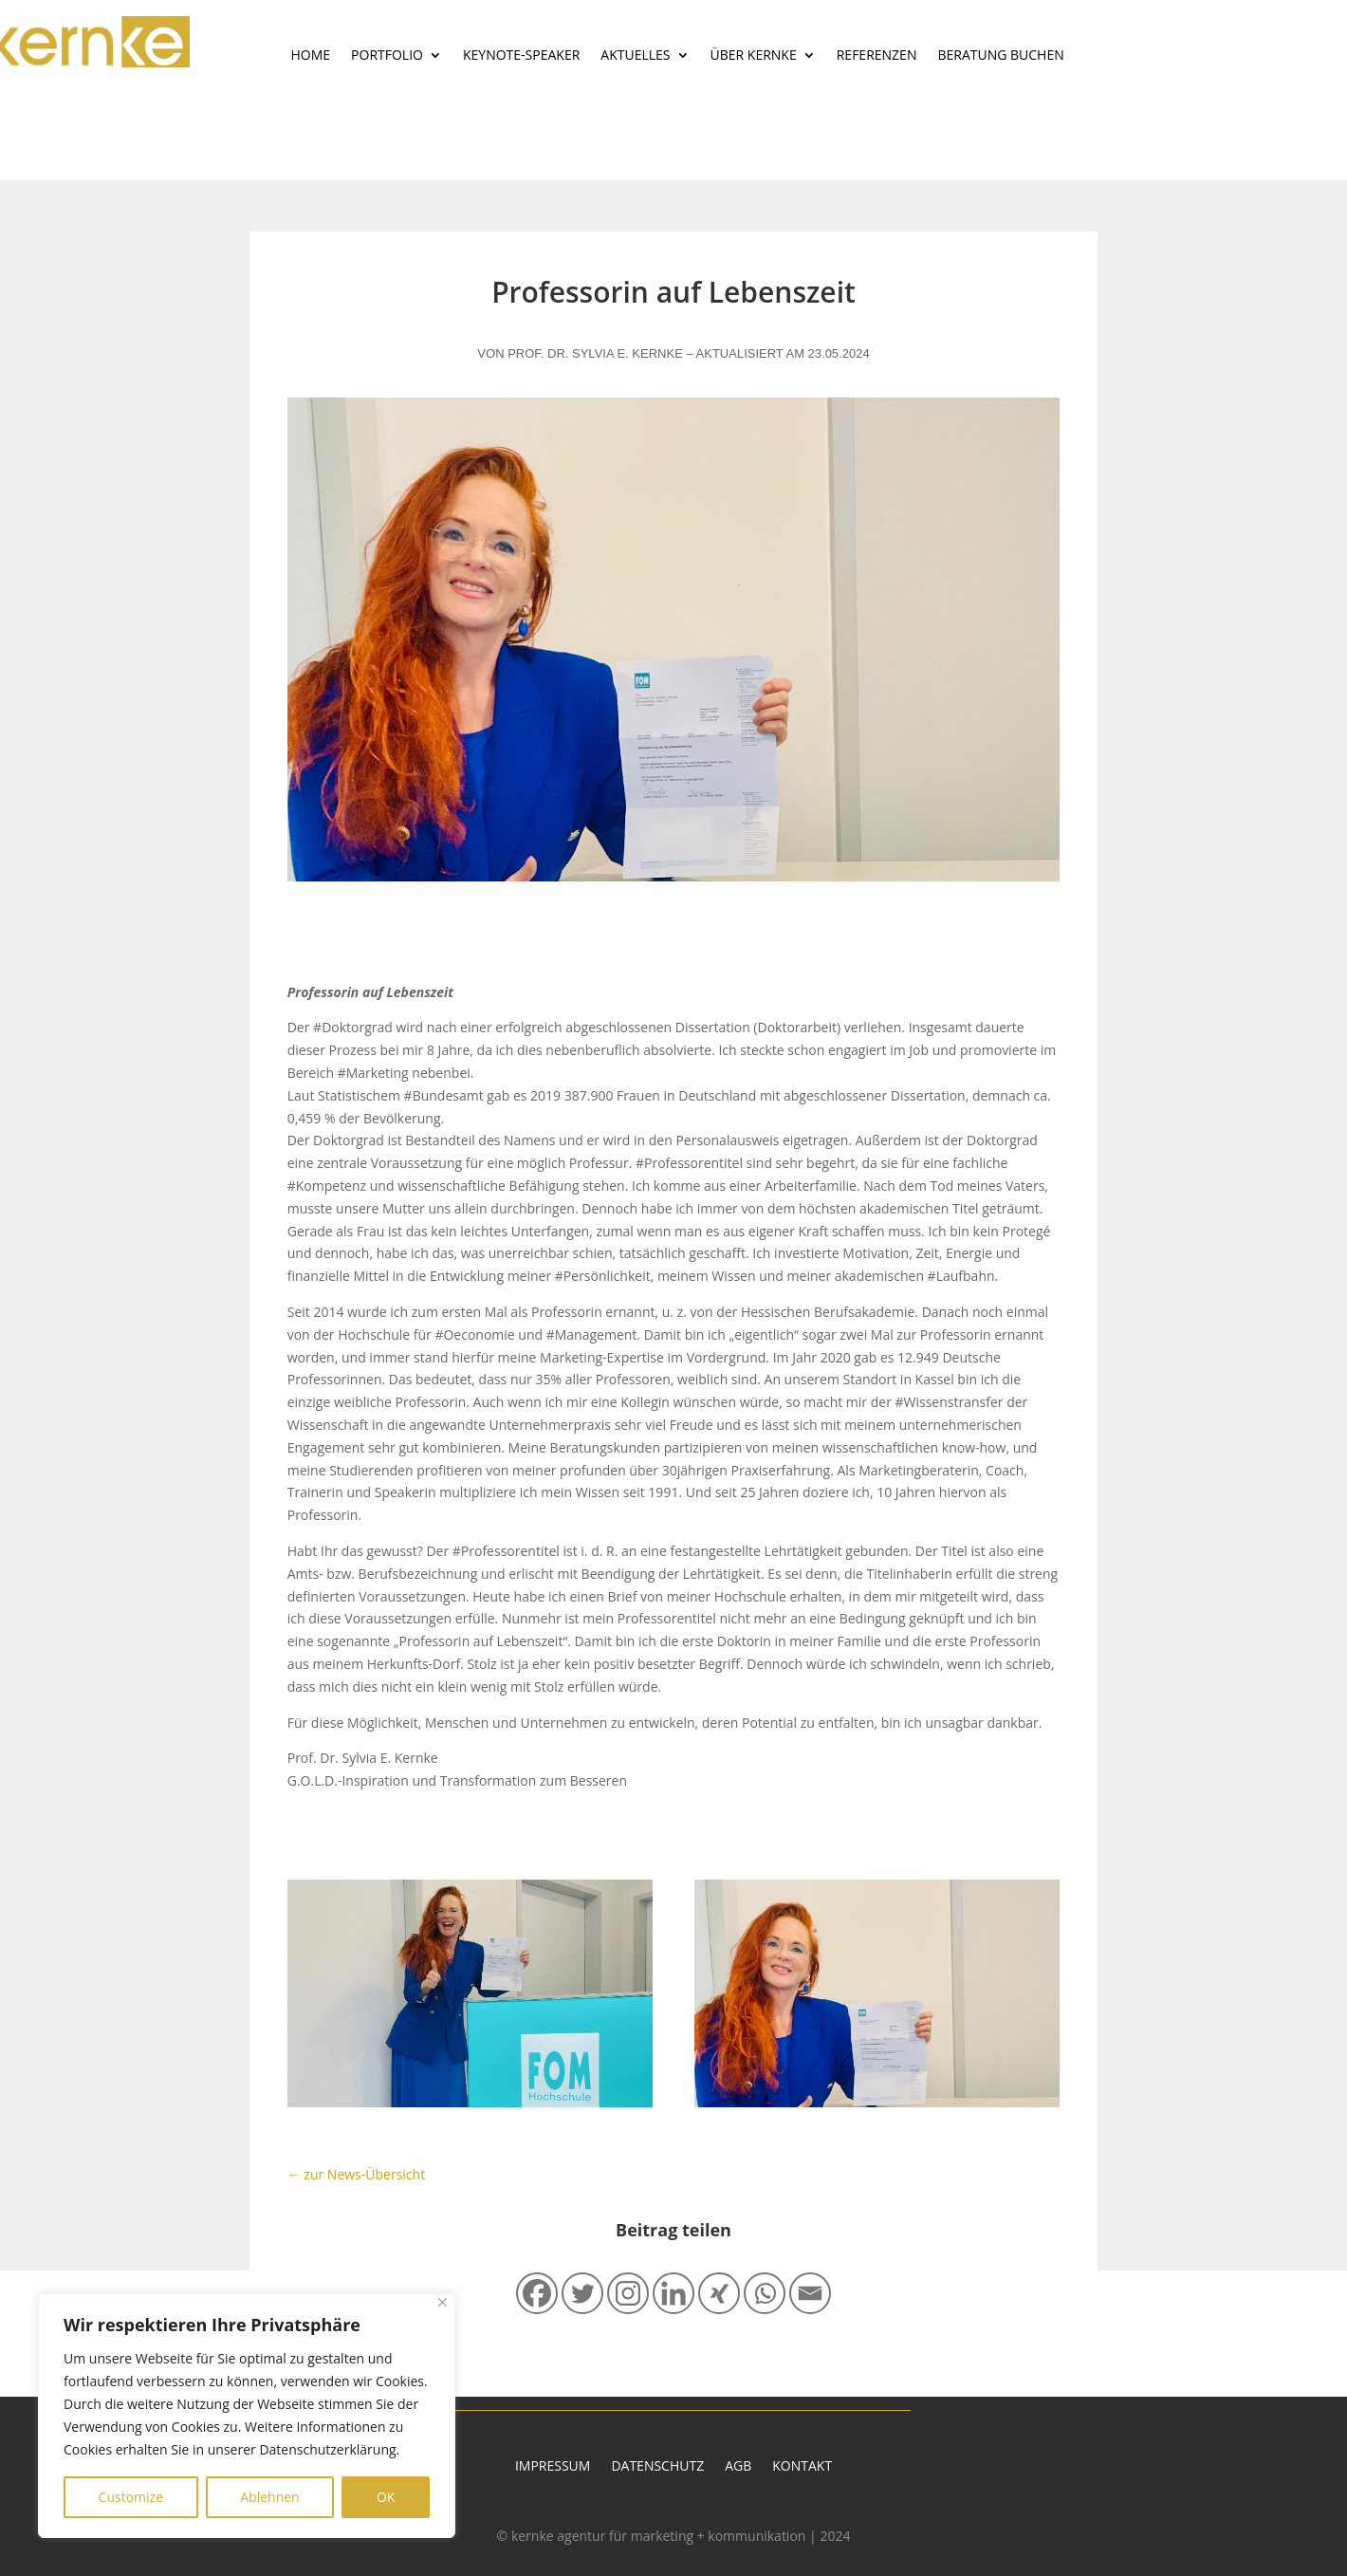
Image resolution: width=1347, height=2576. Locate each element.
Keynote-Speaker (521, 56)
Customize (131, 2497)
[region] (246, 2415)
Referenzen (877, 56)
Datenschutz (657, 2466)
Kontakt (802, 2466)
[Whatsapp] (764, 2293)
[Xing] (719, 2293)
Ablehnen (269, 2497)
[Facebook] (537, 2293)
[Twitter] (582, 2293)
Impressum (553, 2466)
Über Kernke (753, 56)
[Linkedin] (673, 2293)
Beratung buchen (1000, 56)
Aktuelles (635, 56)
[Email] (810, 2293)
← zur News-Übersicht (356, 2174)
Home (311, 56)
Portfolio (387, 56)
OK (386, 2497)
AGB (738, 2466)
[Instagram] (628, 2293)
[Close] (442, 2302)
